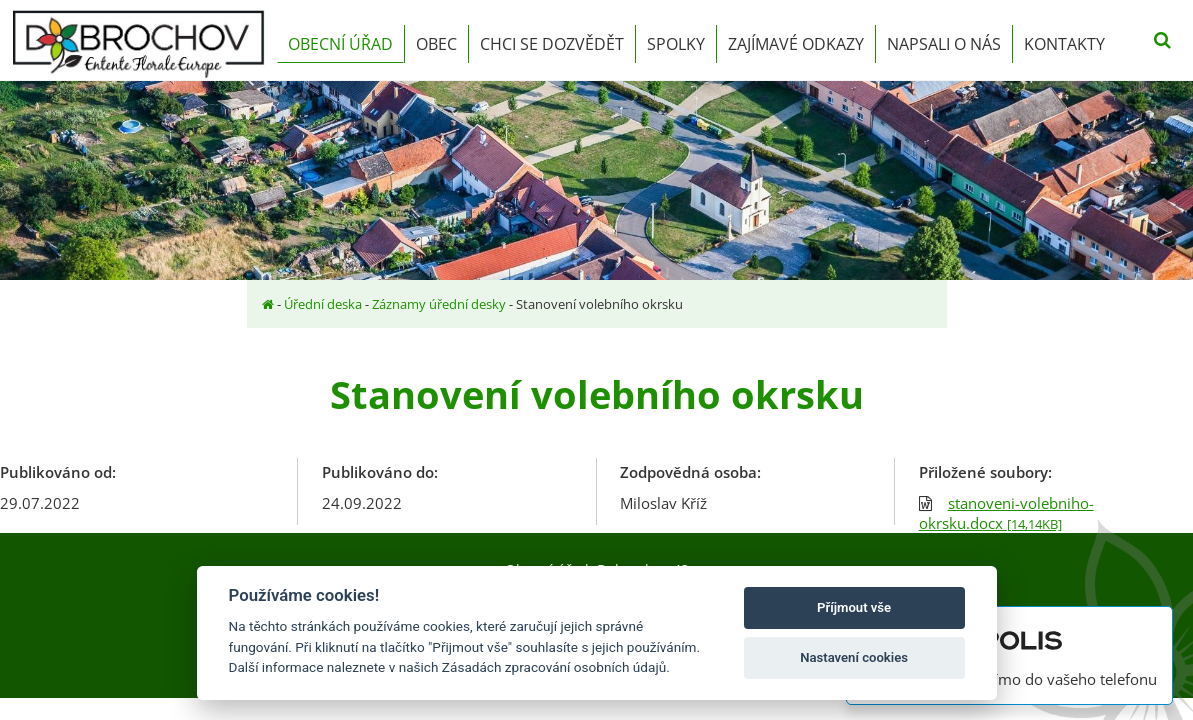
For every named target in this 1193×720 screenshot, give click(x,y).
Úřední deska (323, 304)
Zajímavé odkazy (796, 44)
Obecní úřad (340, 44)
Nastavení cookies (854, 657)
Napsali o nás (944, 44)
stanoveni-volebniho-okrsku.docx (1006, 513)
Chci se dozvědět (552, 44)
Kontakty (1064, 44)
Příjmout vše (854, 607)
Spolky (676, 44)
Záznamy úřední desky (439, 304)
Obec (436, 44)
